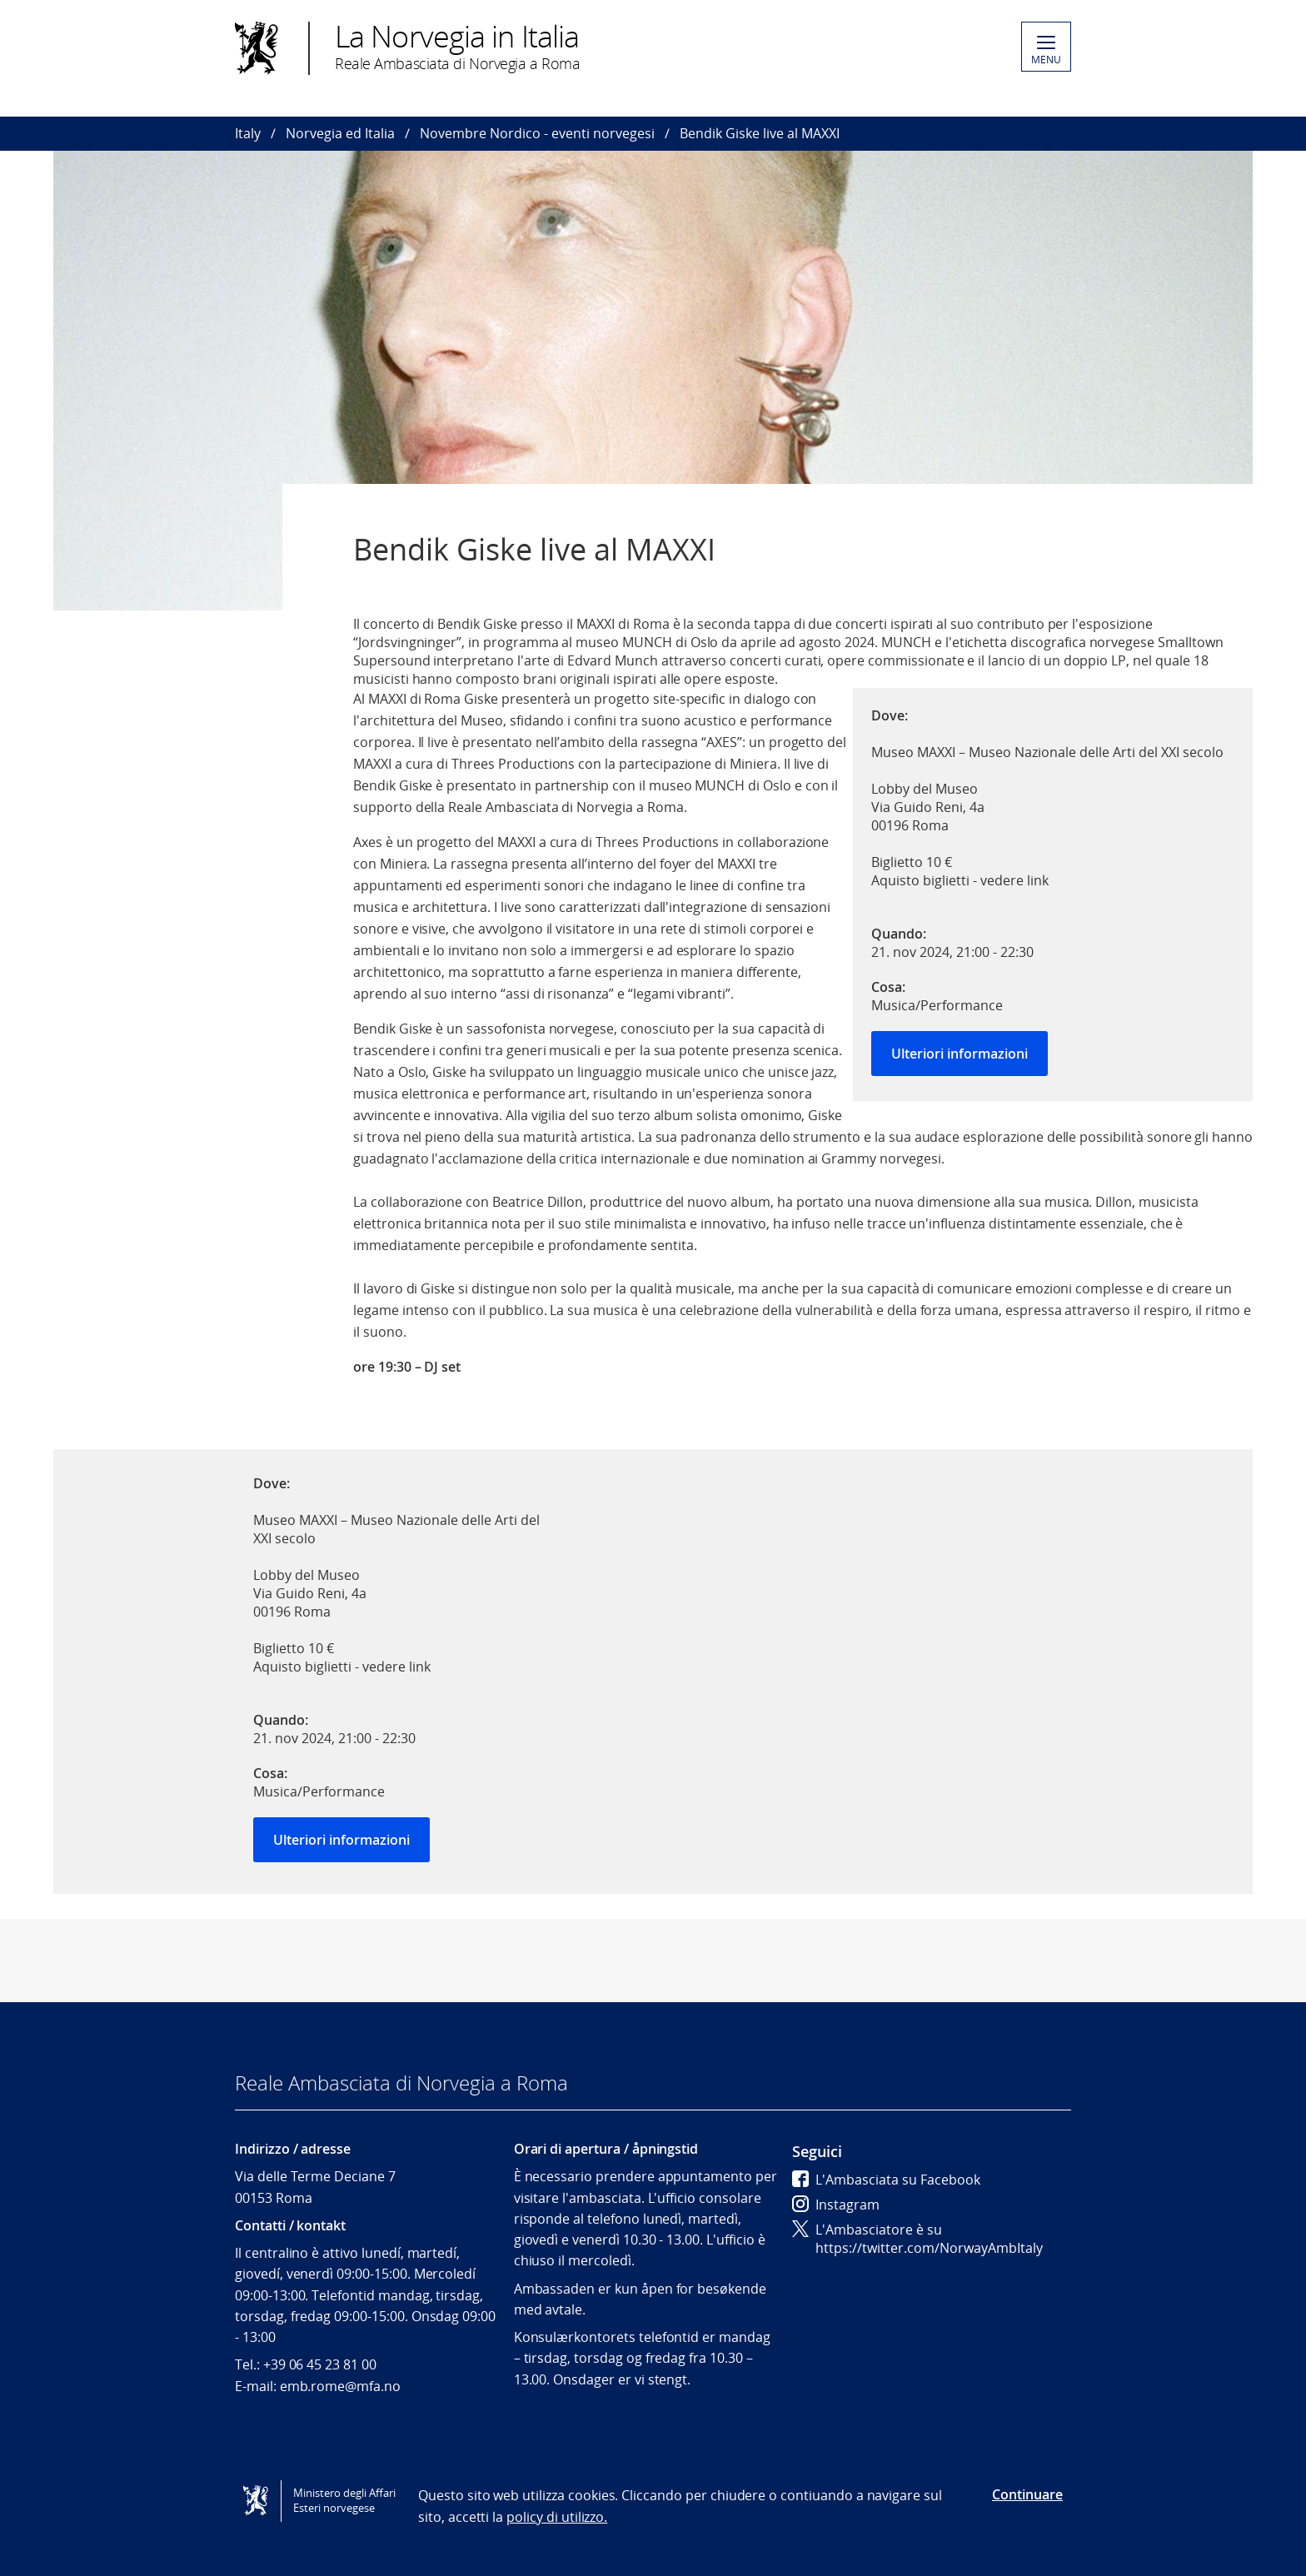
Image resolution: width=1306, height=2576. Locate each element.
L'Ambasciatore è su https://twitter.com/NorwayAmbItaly (917, 2238)
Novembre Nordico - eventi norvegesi (537, 133)
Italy (248, 133)
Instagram (836, 2204)
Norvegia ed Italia (340, 133)
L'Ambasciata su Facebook (886, 2179)
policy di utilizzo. (556, 2517)
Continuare (1027, 2494)
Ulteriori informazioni (959, 1053)
